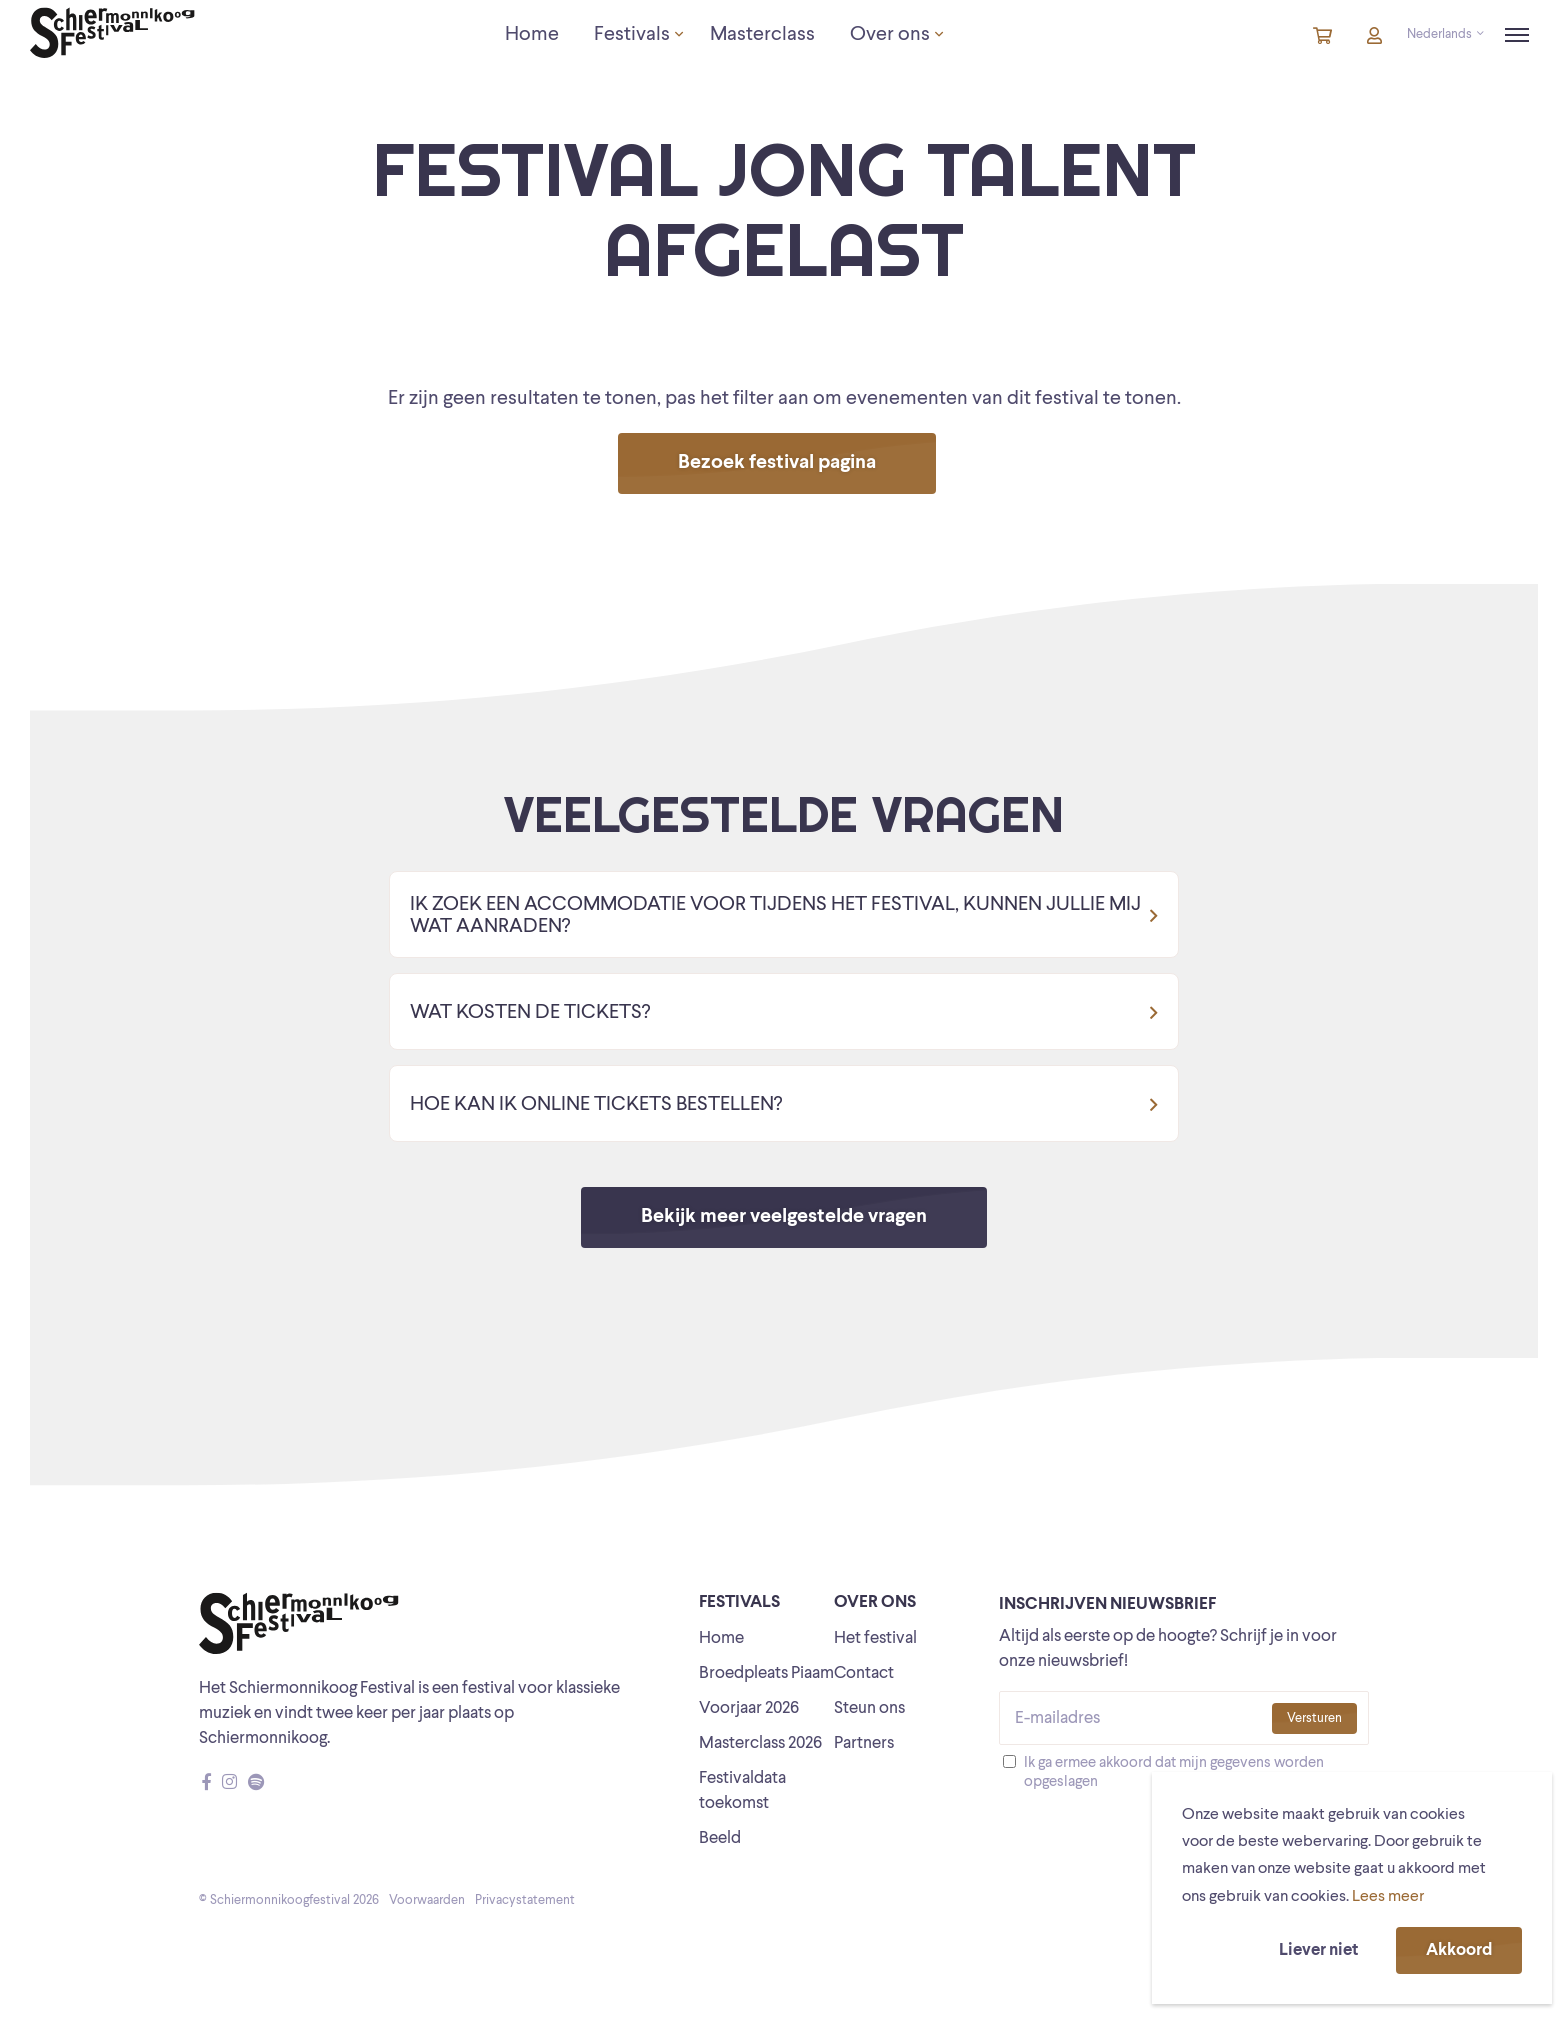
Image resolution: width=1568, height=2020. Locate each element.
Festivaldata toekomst (742, 1791)
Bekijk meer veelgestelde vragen (784, 1217)
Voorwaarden (427, 1900)
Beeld (720, 1838)
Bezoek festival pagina (777, 463)
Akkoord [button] (1459, 1950)
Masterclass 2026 (760, 1743)
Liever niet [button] (1318, 1950)
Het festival (875, 1638)
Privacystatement (525, 1900)
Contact (864, 1673)
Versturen (1314, 1718)
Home (721, 1638)
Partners (864, 1743)
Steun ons (869, 1708)
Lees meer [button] (1388, 1897)
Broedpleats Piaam (766, 1673)
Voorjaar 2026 (749, 1708)
